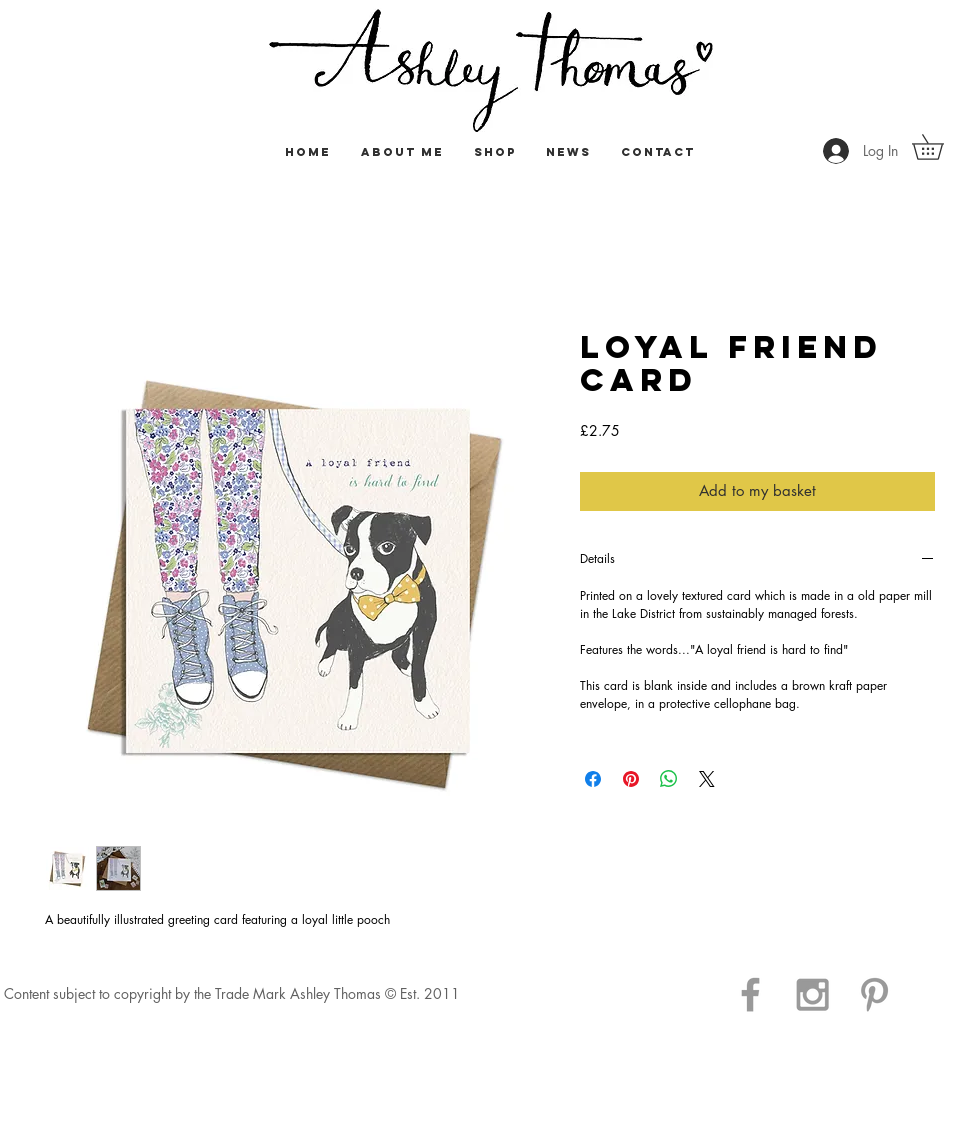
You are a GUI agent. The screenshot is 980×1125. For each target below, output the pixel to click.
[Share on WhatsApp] (669, 779)
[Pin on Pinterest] (631, 779)
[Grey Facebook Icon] (750, 994)
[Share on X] (707, 779)
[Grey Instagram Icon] (812, 994)
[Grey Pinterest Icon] (874, 994)
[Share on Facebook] (593, 779)
